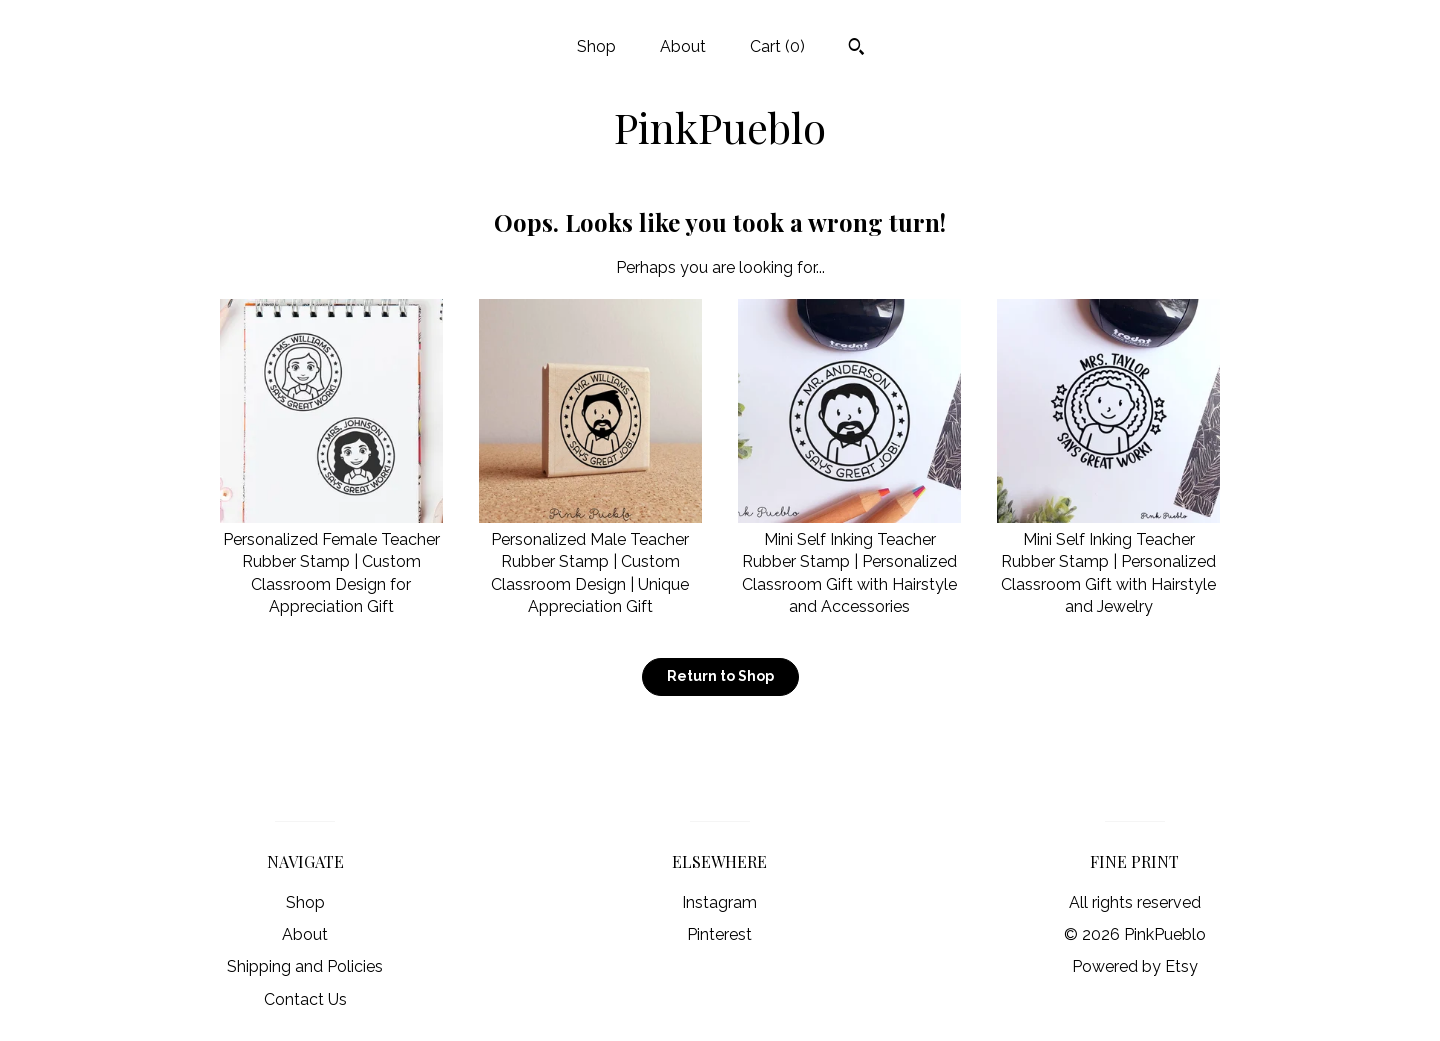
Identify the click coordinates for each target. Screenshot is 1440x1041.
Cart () (777, 46)
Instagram (719, 902)
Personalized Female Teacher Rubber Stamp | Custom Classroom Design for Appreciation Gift (331, 562)
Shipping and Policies (305, 966)
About (683, 46)
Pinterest (719, 934)
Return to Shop (720, 676)
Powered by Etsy (1135, 966)
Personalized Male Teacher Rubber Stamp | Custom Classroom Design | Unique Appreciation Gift (590, 562)
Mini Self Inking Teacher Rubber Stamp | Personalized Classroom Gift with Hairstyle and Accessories (849, 562)
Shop (596, 46)
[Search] (856, 49)
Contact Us (305, 999)
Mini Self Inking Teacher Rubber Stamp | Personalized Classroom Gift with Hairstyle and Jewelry (1108, 562)
